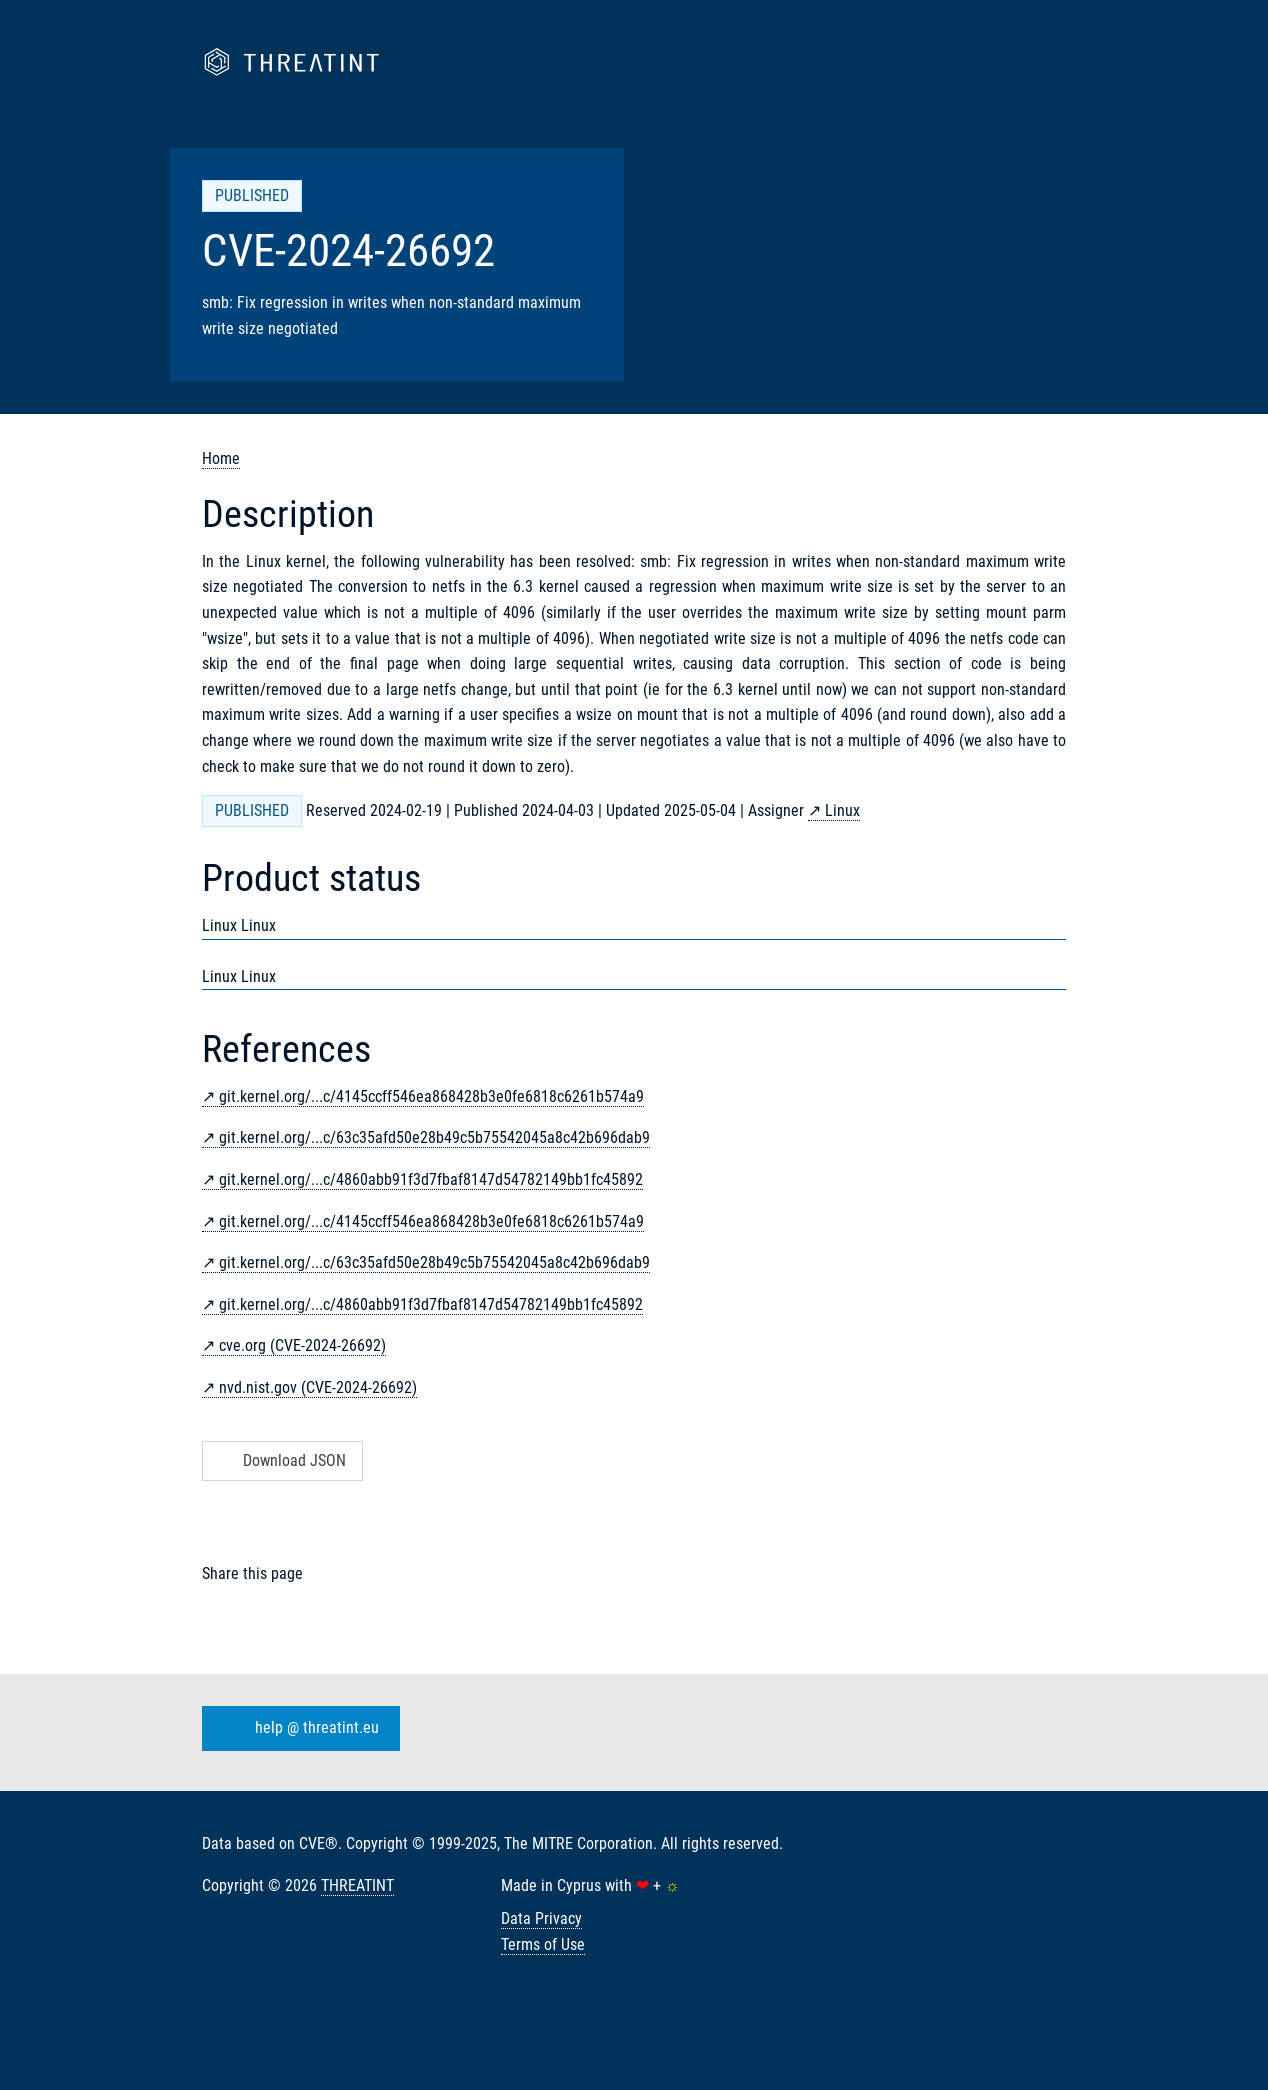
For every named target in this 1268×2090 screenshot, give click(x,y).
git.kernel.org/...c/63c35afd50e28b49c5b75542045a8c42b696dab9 (434, 1137)
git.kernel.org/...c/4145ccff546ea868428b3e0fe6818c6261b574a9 (431, 1096)
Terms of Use (543, 1944)
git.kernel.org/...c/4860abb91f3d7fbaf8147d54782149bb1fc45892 (431, 1179)
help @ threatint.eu (297, 1729)
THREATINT (357, 1885)
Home (221, 458)
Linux (842, 810)
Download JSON (280, 1460)
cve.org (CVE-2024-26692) (302, 1345)
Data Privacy (541, 1918)
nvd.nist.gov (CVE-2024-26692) (318, 1387)
